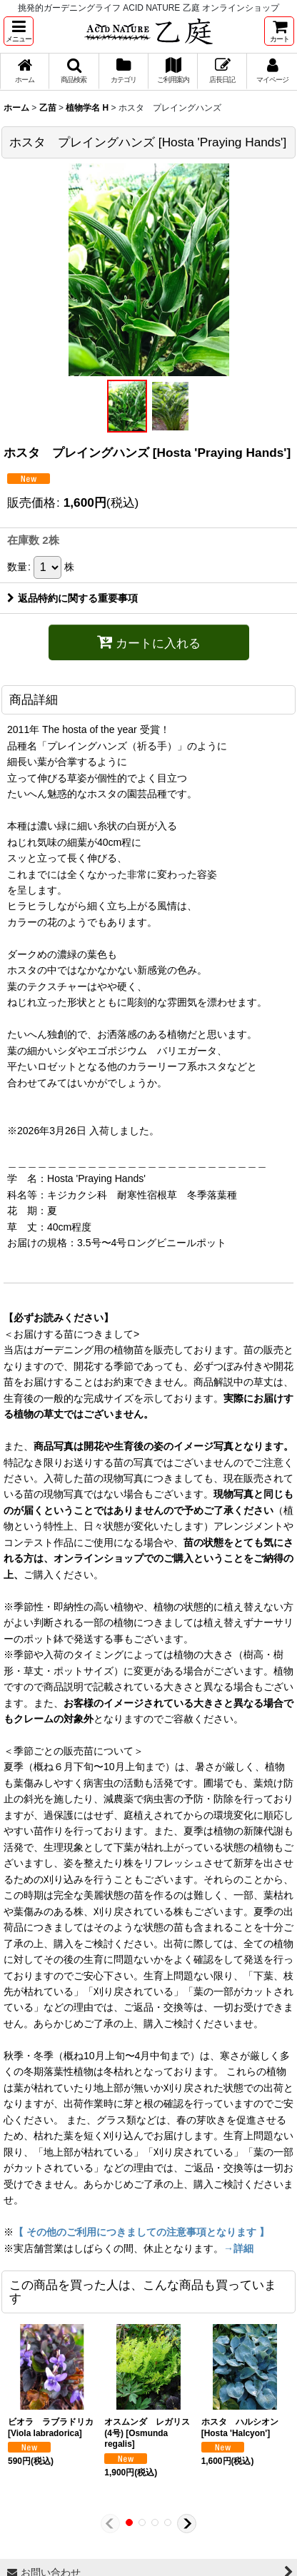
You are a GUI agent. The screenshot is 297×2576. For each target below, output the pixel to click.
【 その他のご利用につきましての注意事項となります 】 (141, 2232)
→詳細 (238, 2248)
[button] (19, 31)
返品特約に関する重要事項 (72, 598)
